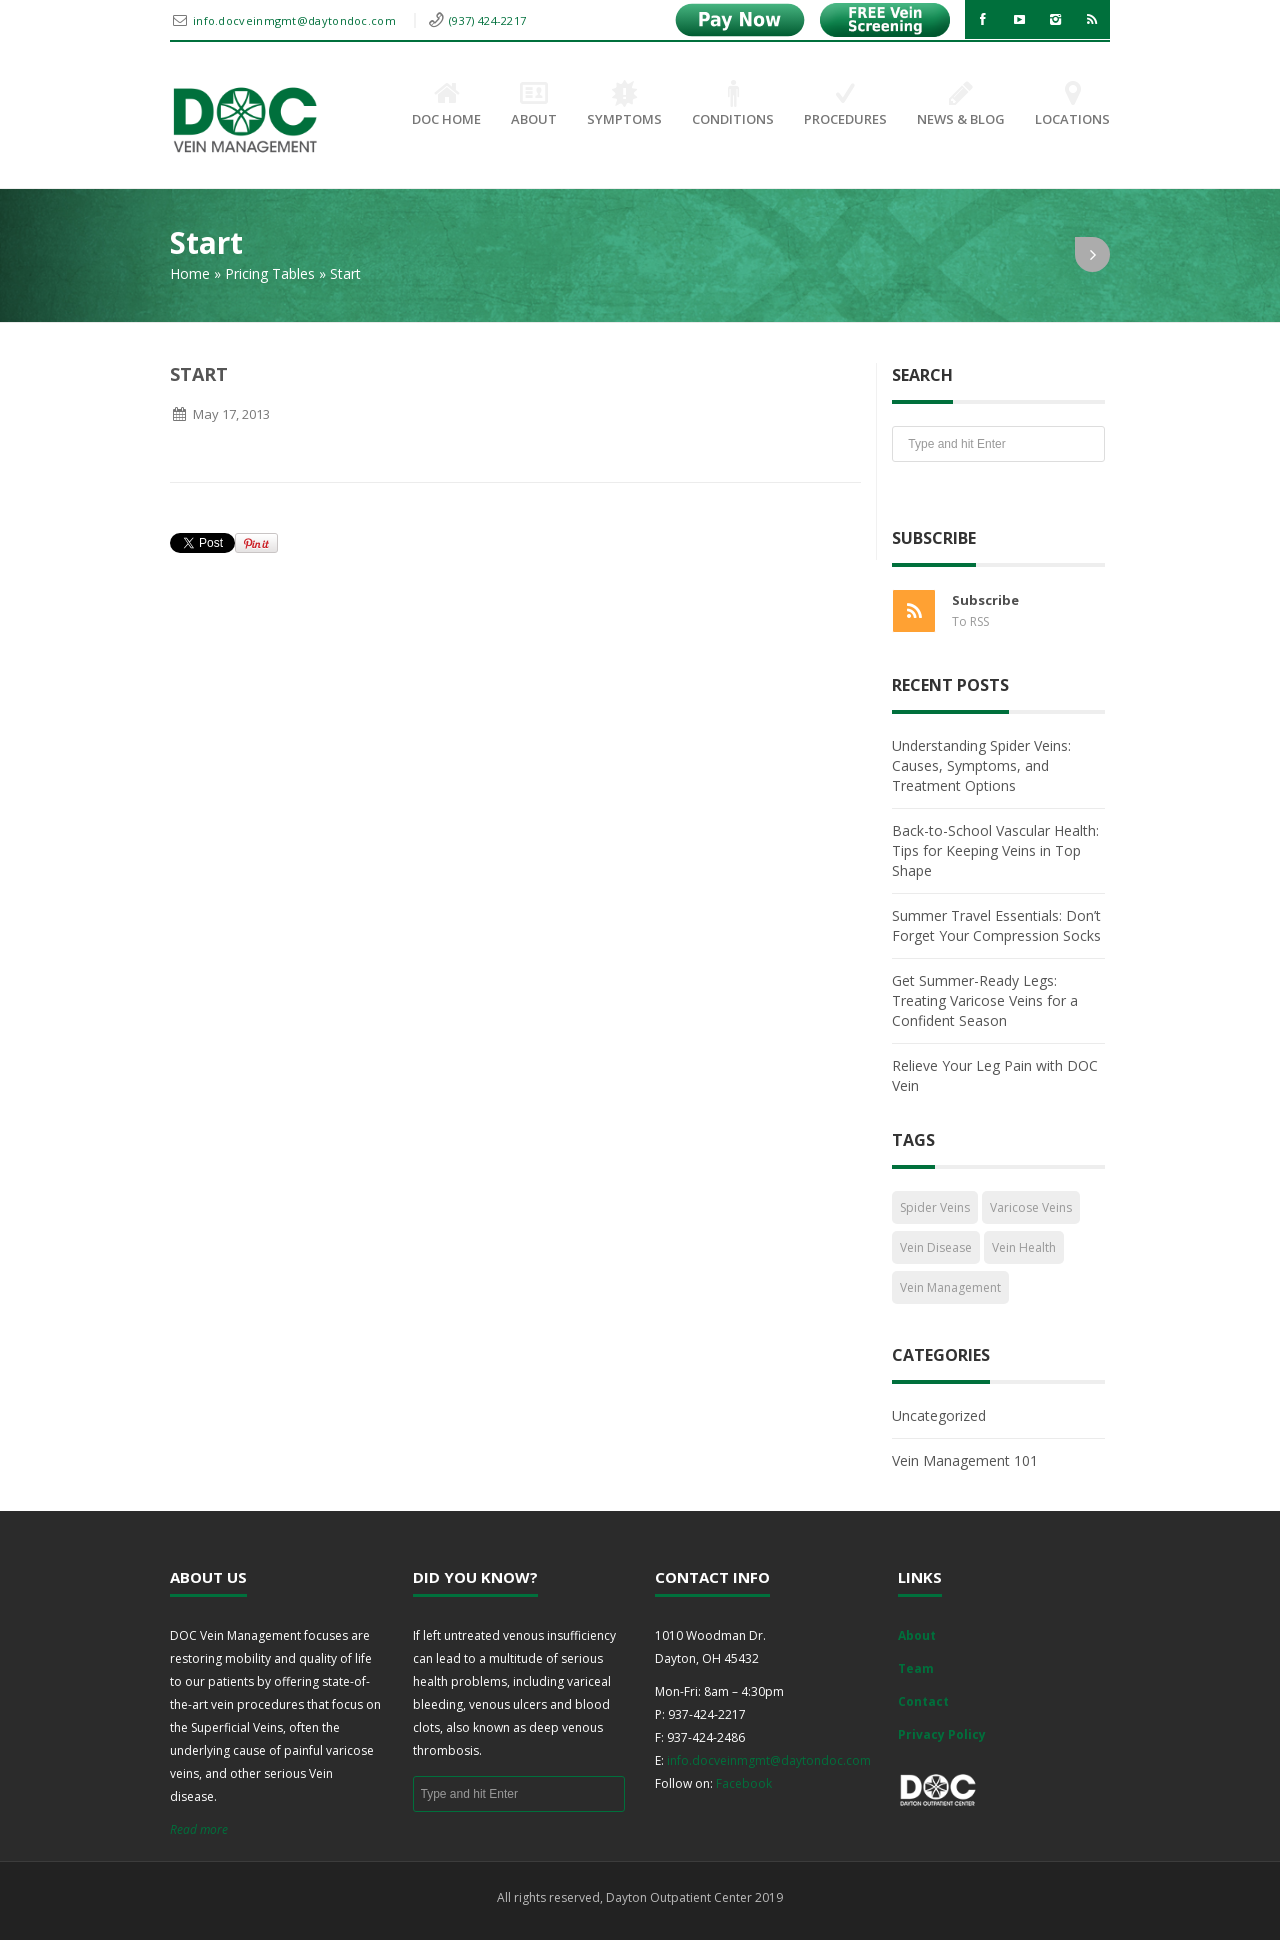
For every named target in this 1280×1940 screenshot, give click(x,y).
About (534, 105)
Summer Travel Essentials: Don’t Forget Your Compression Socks (996, 925)
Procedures (845, 105)
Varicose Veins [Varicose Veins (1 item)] (1031, 1207)
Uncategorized (939, 1415)
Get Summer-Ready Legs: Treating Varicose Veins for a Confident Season (985, 1000)
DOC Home (446, 105)
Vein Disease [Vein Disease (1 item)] (936, 1247)
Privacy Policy (942, 1734)
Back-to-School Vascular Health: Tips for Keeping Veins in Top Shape (995, 850)
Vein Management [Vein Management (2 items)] (950, 1287)
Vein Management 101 (965, 1460)
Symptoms (624, 105)
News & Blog (961, 105)
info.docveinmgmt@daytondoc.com (296, 20)
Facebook (744, 1783)
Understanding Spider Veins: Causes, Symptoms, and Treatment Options (981, 765)
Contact (923, 1701)
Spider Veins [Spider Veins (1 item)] (935, 1207)
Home (190, 273)
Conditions (733, 105)
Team (916, 1668)
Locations (1072, 105)
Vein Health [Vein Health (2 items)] (1024, 1247)
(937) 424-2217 (487, 20)
